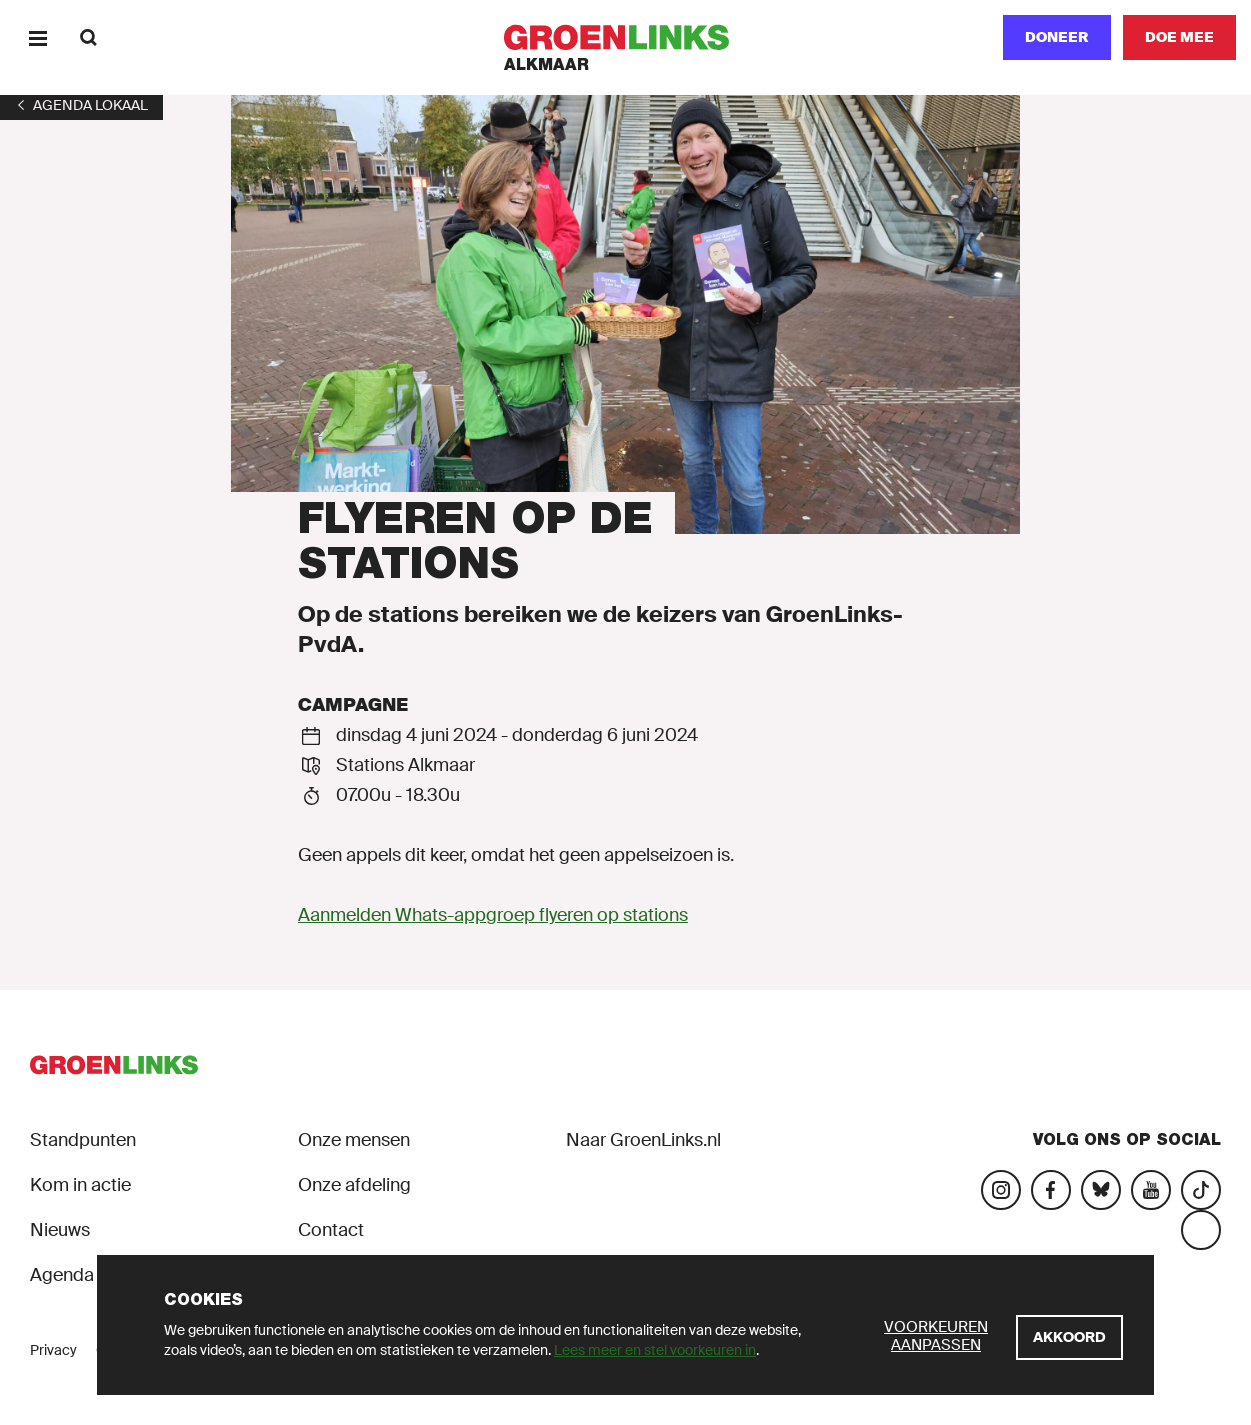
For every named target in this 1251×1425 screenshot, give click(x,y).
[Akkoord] (1069, 1337)
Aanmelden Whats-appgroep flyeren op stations (493, 915)
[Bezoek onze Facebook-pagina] (1051, 1190)
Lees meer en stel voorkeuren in (655, 1350)
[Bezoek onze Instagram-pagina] (1001, 1190)
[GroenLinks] (625, 37)
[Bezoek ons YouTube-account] (1151, 1190)
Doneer (1057, 37)
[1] (81, 105)
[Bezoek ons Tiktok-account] (1201, 1190)
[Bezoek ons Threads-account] (1201, 1230)
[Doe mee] (1179, 37)
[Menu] (37, 37)
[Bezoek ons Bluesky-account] (1101, 1190)
